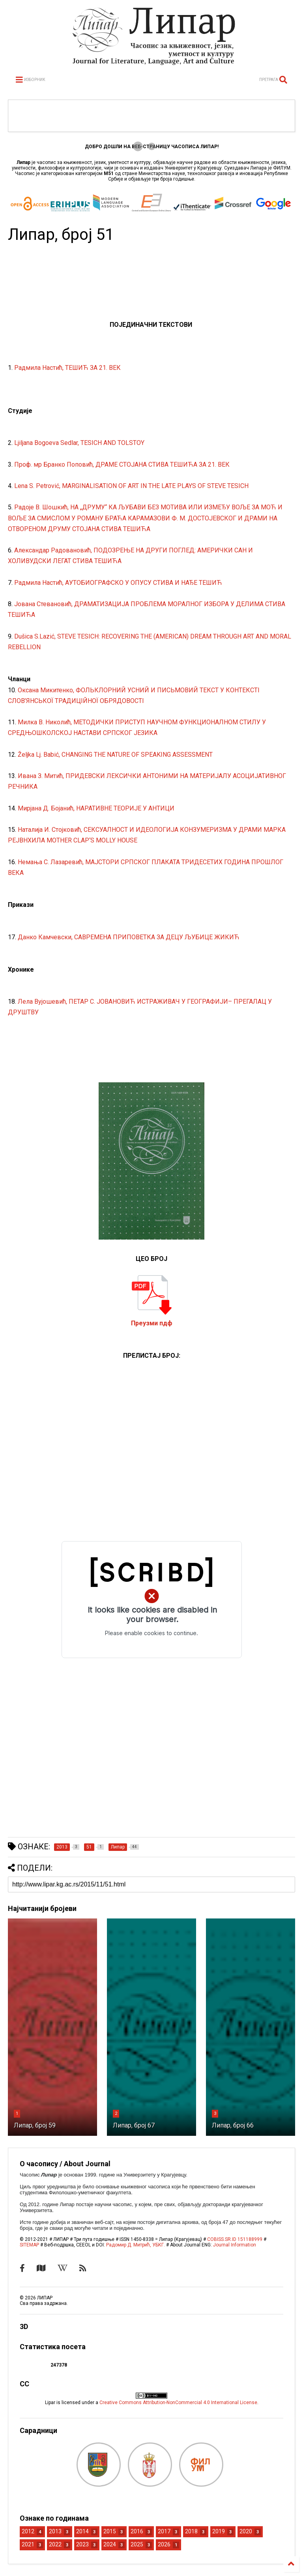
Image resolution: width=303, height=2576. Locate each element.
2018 (191, 2531)
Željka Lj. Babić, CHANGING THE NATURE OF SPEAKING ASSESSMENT (115, 754)
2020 (245, 2531)
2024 (109, 2544)
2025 (137, 2544)
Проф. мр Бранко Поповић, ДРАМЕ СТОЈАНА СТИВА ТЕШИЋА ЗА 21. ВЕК (122, 464)
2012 (28, 2531)
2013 (55, 2531)
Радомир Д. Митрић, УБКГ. (135, 2245)
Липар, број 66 (233, 2125)
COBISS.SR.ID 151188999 (234, 2239)
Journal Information (234, 2245)
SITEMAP (29, 2245)
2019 (218, 2531)
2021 (28, 2544)
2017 (164, 2531)
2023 (82, 2544)
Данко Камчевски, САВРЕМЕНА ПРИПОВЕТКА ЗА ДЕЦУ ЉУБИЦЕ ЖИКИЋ (127, 937)
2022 (55, 2544)
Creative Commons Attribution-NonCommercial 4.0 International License (178, 2402)
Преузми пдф (151, 1323)
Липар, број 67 (134, 2125)
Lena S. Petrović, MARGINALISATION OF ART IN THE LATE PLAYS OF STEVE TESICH (131, 486)
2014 (82, 2531)
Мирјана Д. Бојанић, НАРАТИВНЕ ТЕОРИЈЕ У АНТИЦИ (96, 808)
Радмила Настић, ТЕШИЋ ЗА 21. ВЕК (67, 367)
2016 (137, 2531)
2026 (164, 2544)
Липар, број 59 (35, 2125)
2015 (109, 2531)
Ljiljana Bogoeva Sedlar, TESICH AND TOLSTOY (79, 443)
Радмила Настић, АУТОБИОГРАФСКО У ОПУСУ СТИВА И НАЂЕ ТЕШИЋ (118, 582)
